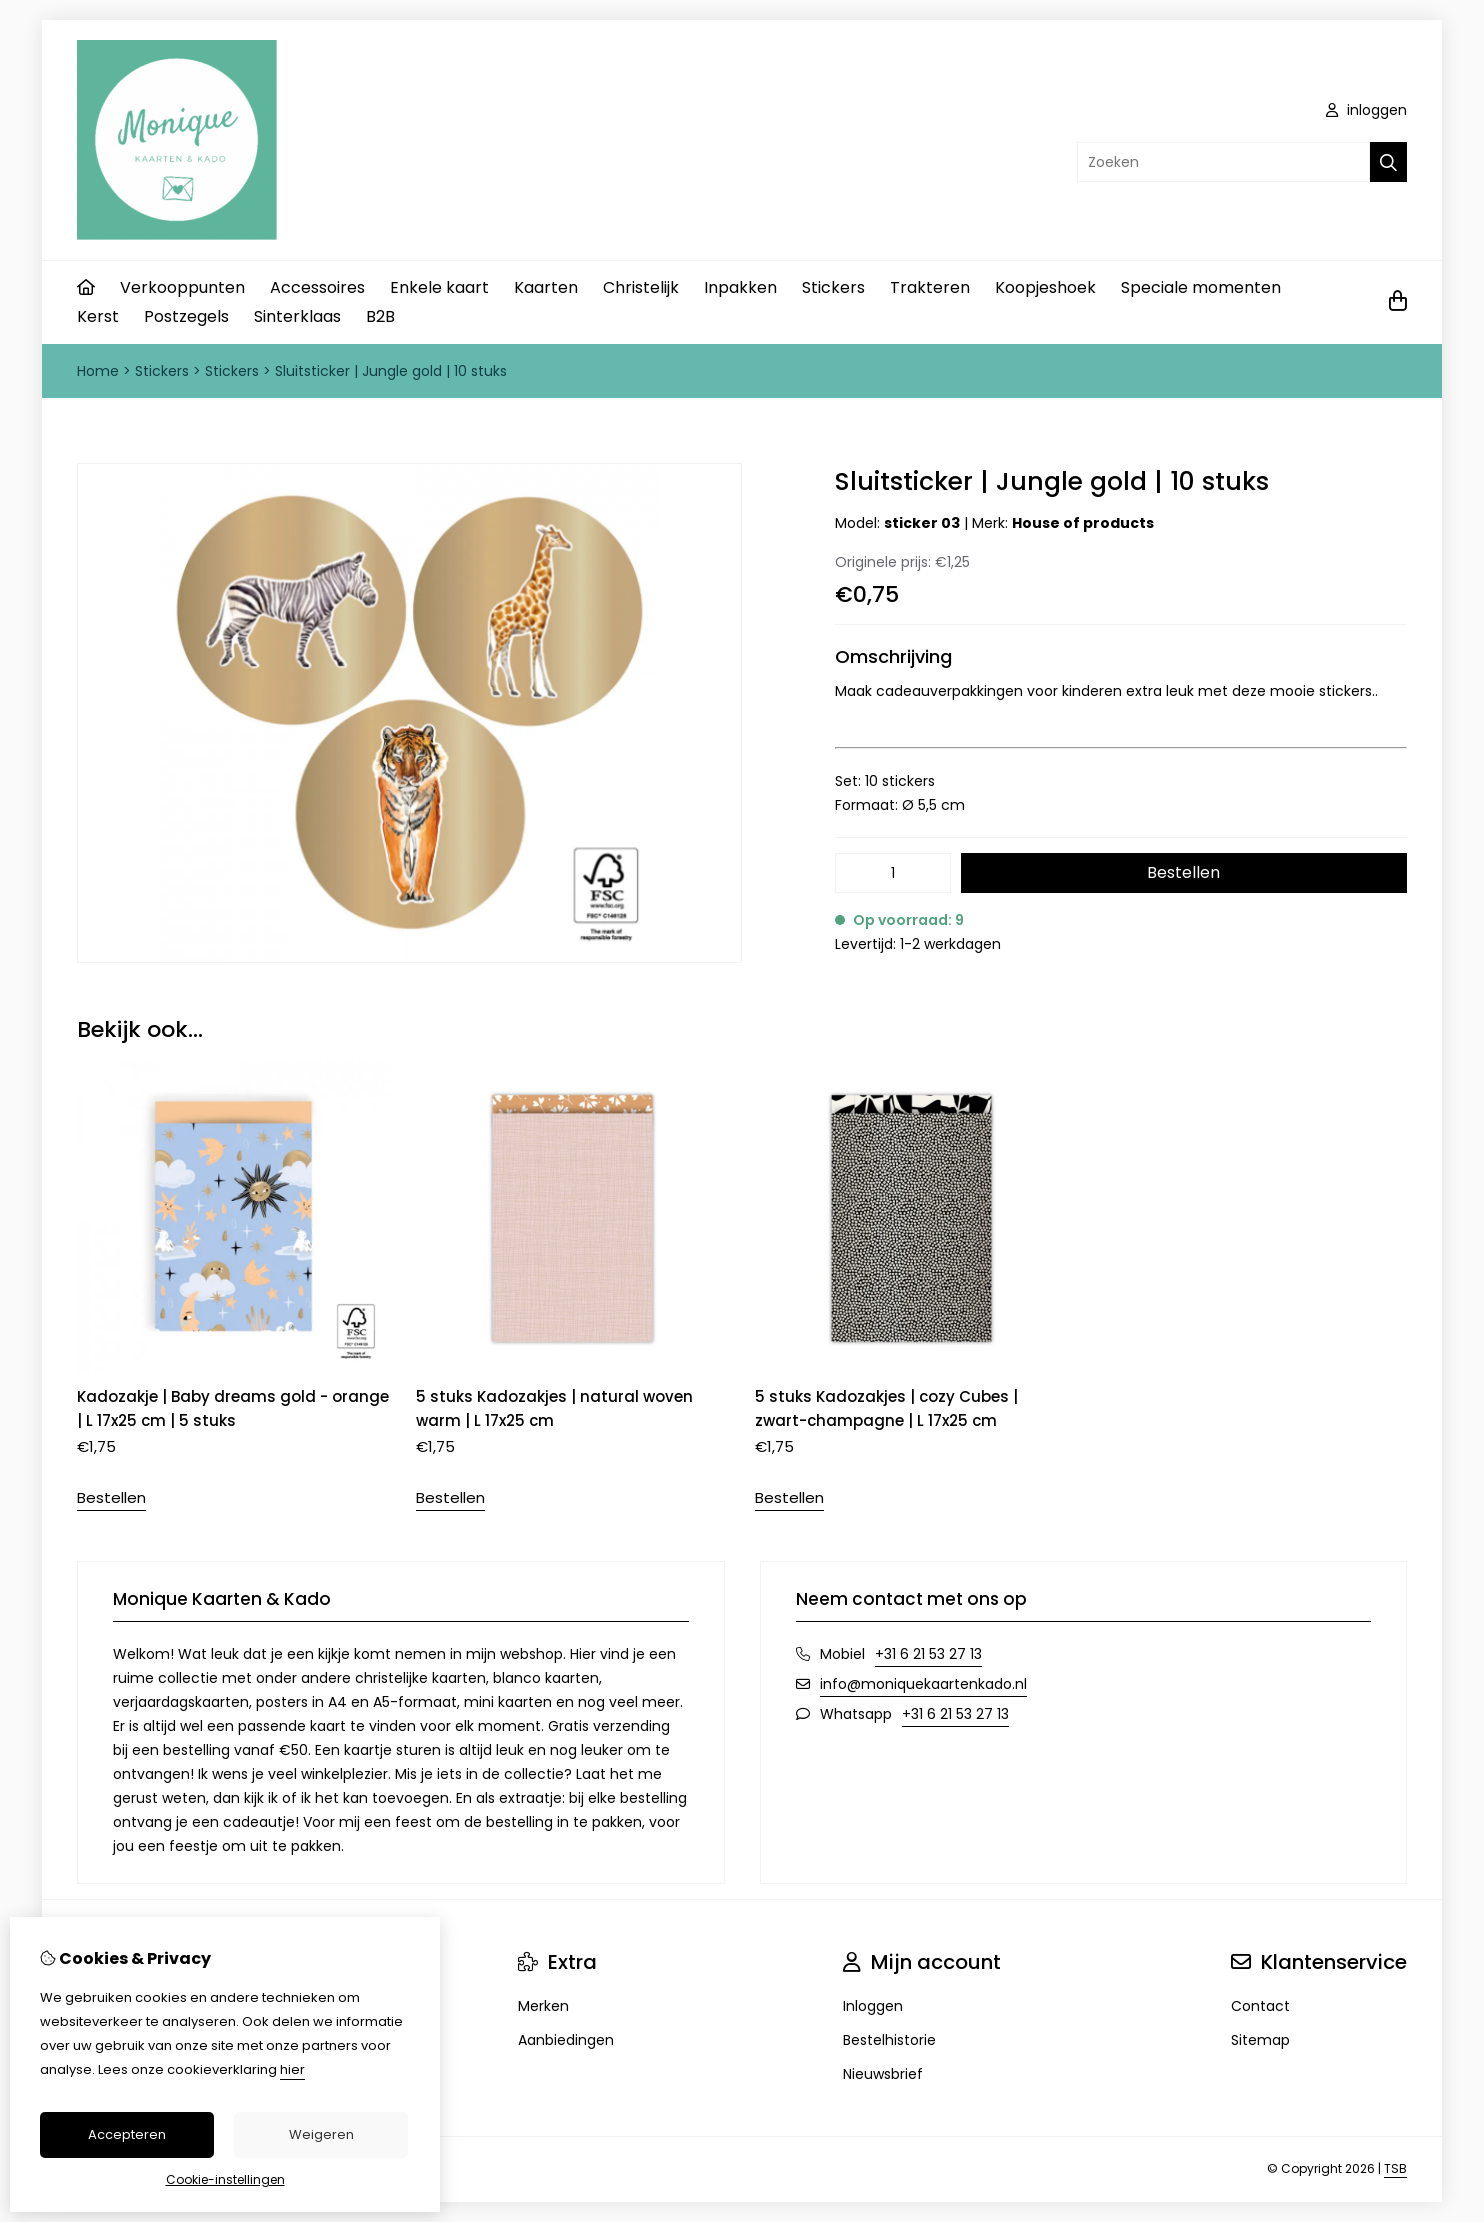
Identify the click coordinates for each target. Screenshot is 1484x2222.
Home (98, 371)
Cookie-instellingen (225, 2179)
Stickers (833, 287)
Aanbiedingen (566, 2040)
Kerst (98, 316)
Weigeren (321, 2134)
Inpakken (740, 287)
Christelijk (641, 287)
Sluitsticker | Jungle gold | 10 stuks (391, 371)
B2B (380, 316)
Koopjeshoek (1045, 287)
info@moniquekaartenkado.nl (923, 1684)
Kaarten (546, 287)
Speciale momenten (1201, 287)
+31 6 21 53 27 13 (928, 1654)
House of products (1083, 523)
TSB (1395, 2168)
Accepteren (127, 2134)
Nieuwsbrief (883, 2074)
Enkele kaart (439, 287)
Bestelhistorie (889, 2040)
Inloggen (873, 2006)
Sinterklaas (297, 316)
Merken (543, 2006)
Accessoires (317, 287)
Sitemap (1260, 2040)
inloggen (1366, 110)
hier (292, 2069)
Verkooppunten (182, 287)
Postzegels (186, 316)
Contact (1260, 2006)
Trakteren (930, 287)
